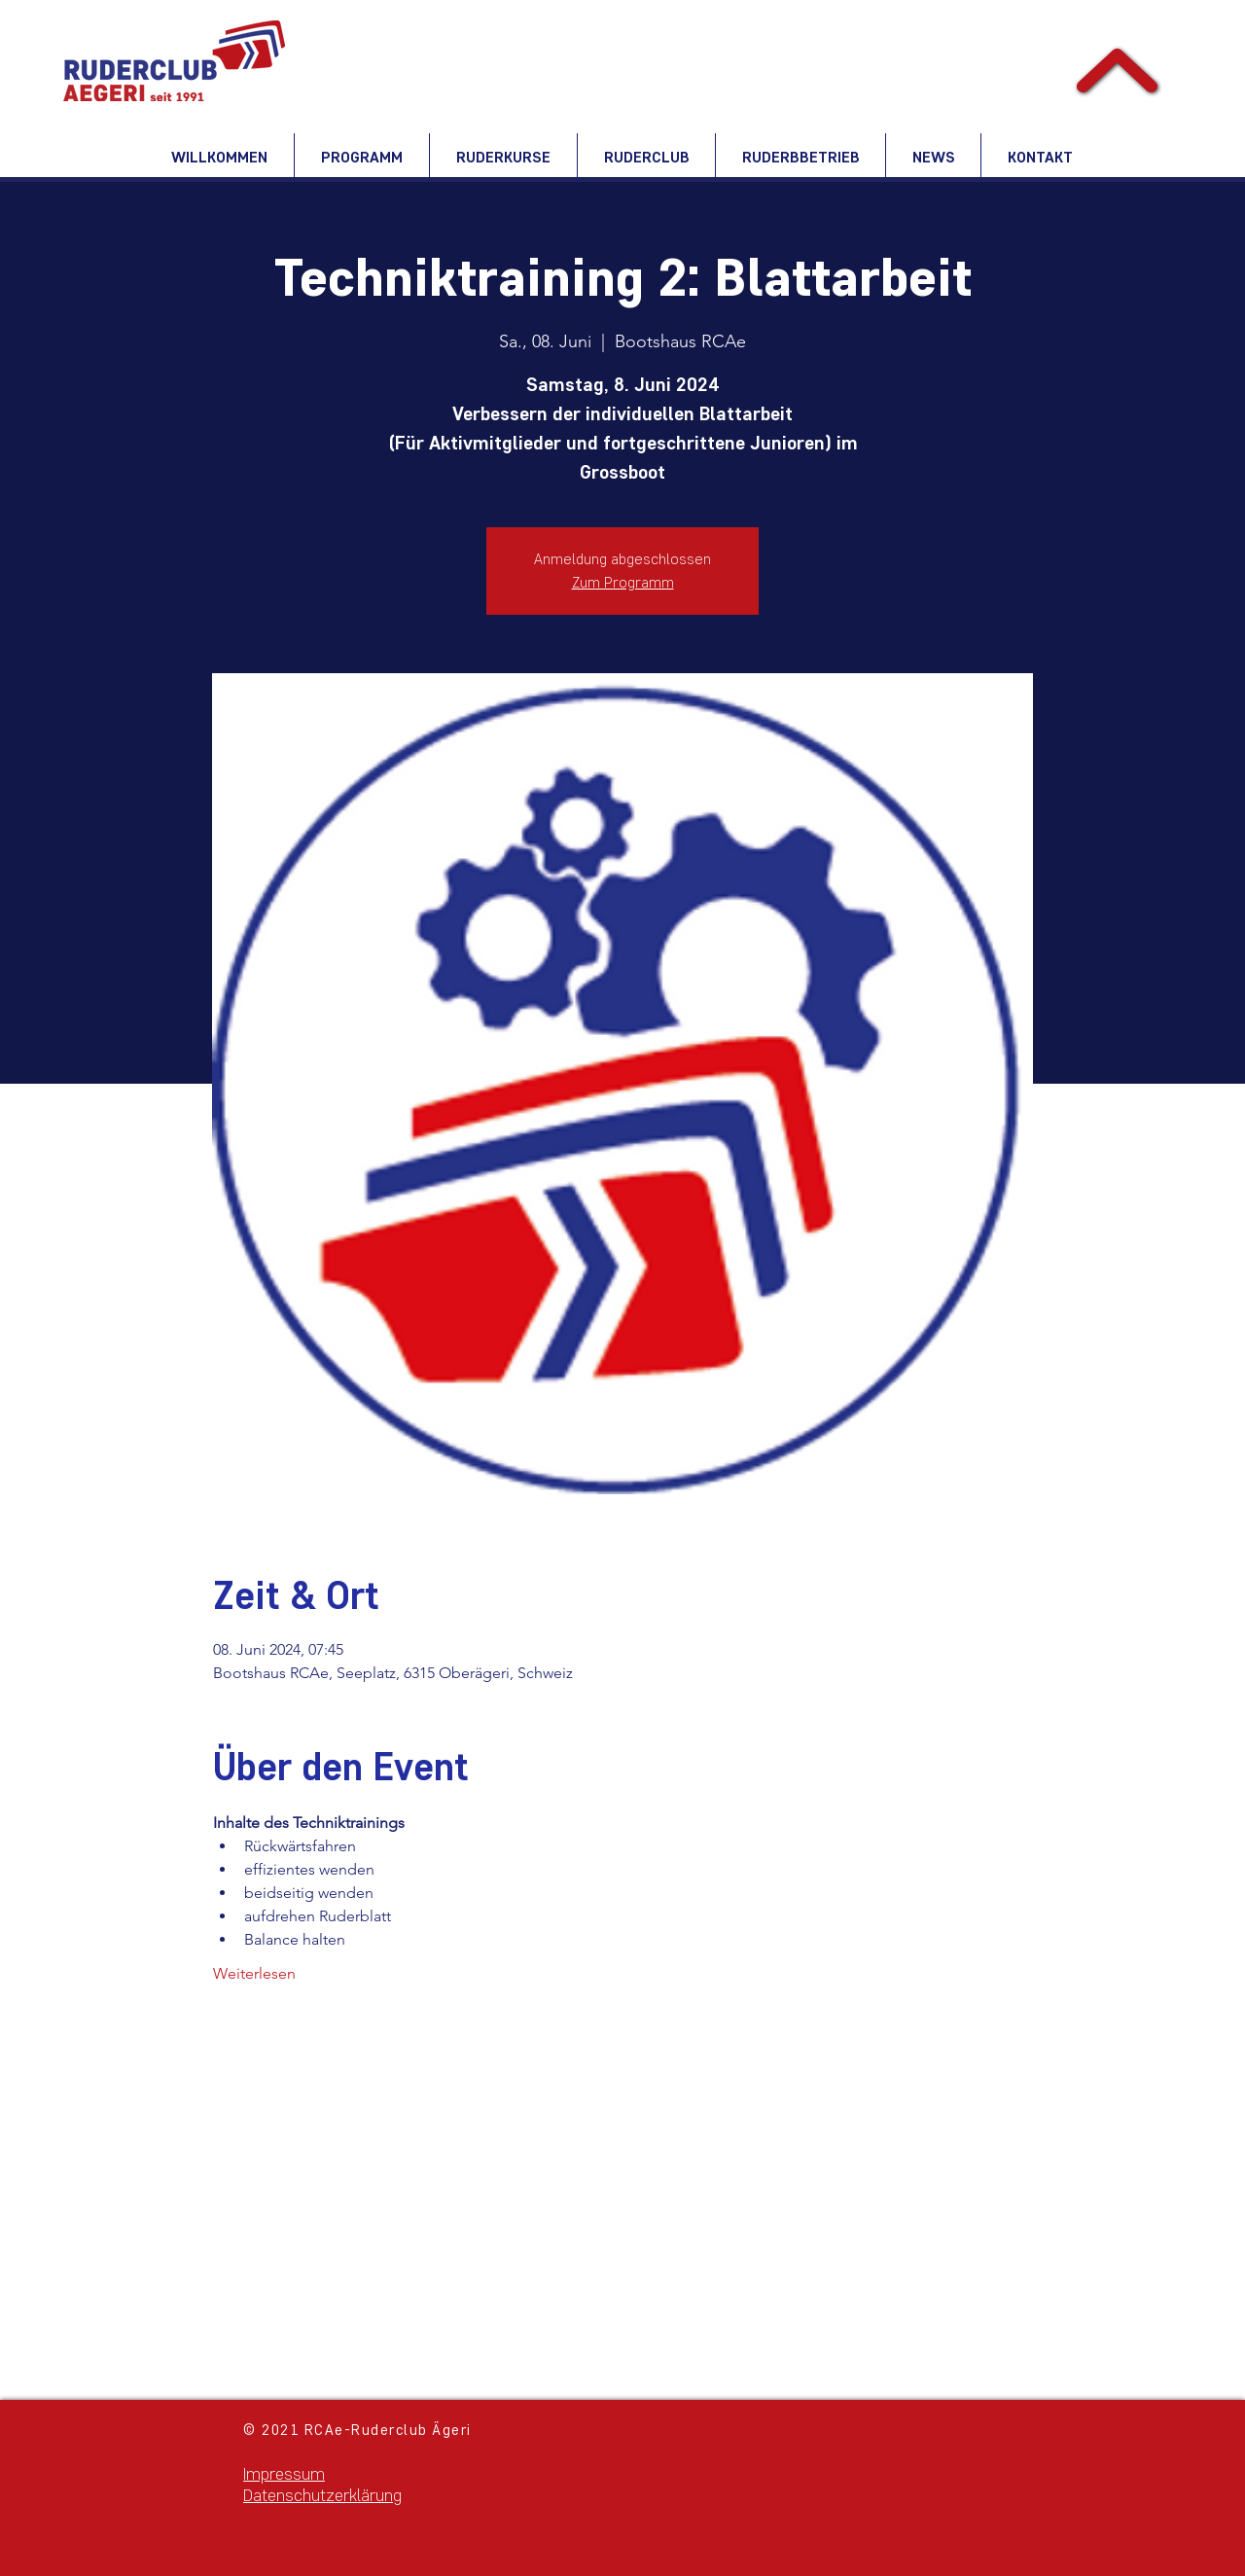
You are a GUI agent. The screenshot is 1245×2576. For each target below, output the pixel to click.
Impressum (284, 2474)
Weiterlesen (254, 1973)
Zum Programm (623, 582)
